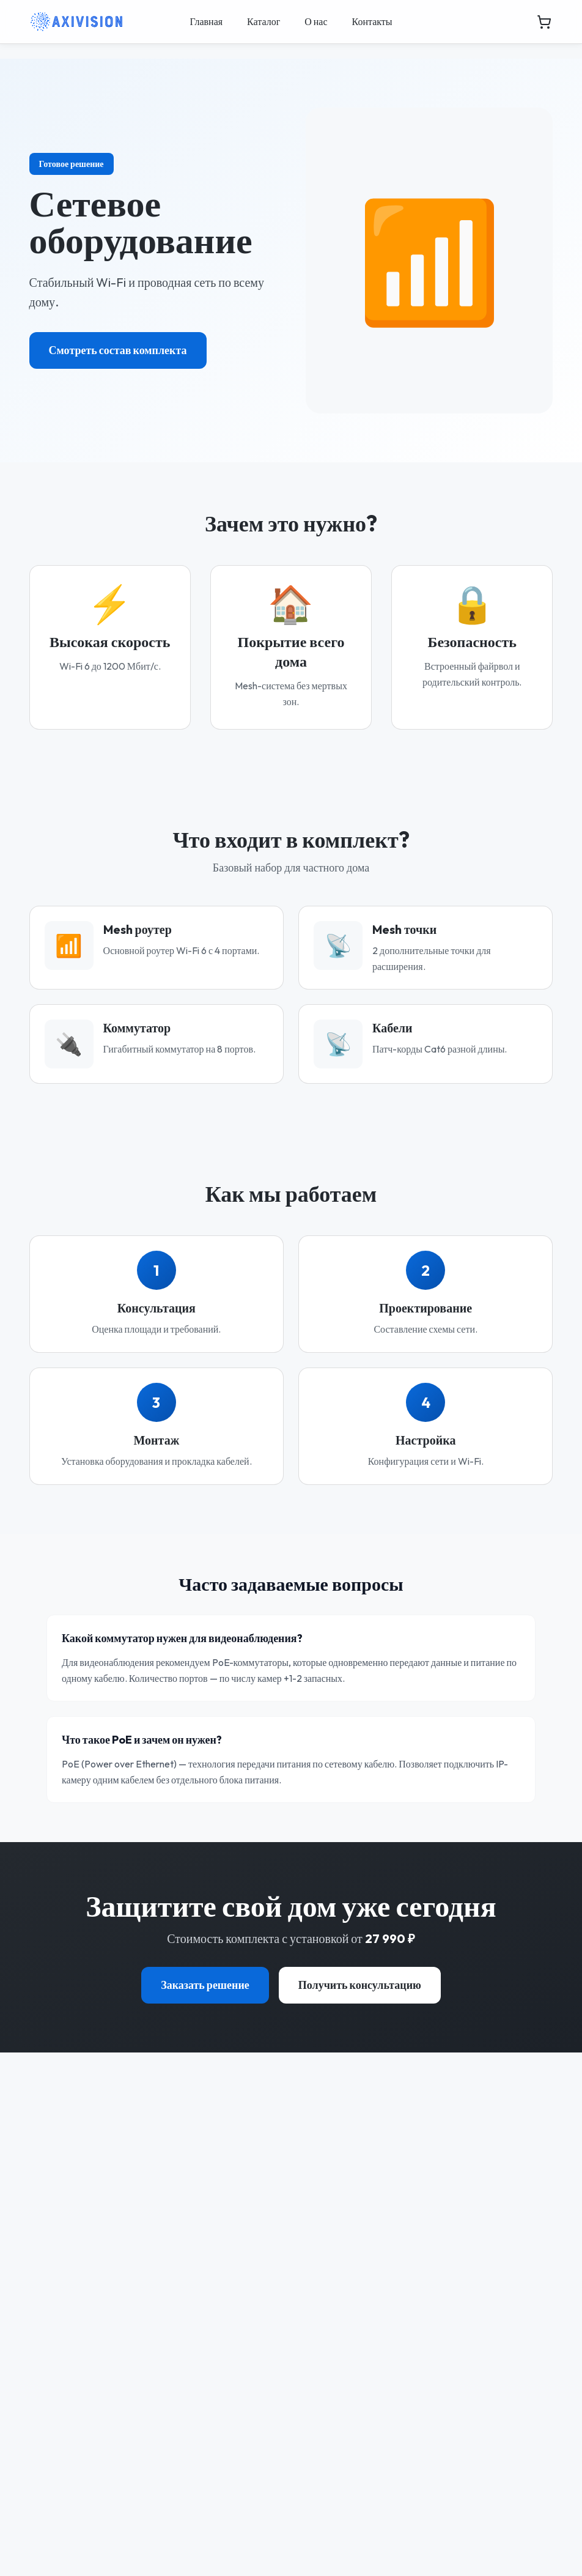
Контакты (372, 21)
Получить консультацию (359, 1985)
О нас (315, 21)
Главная (206, 21)
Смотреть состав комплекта (118, 350)
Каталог (263, 21)
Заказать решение (205, 1985)
